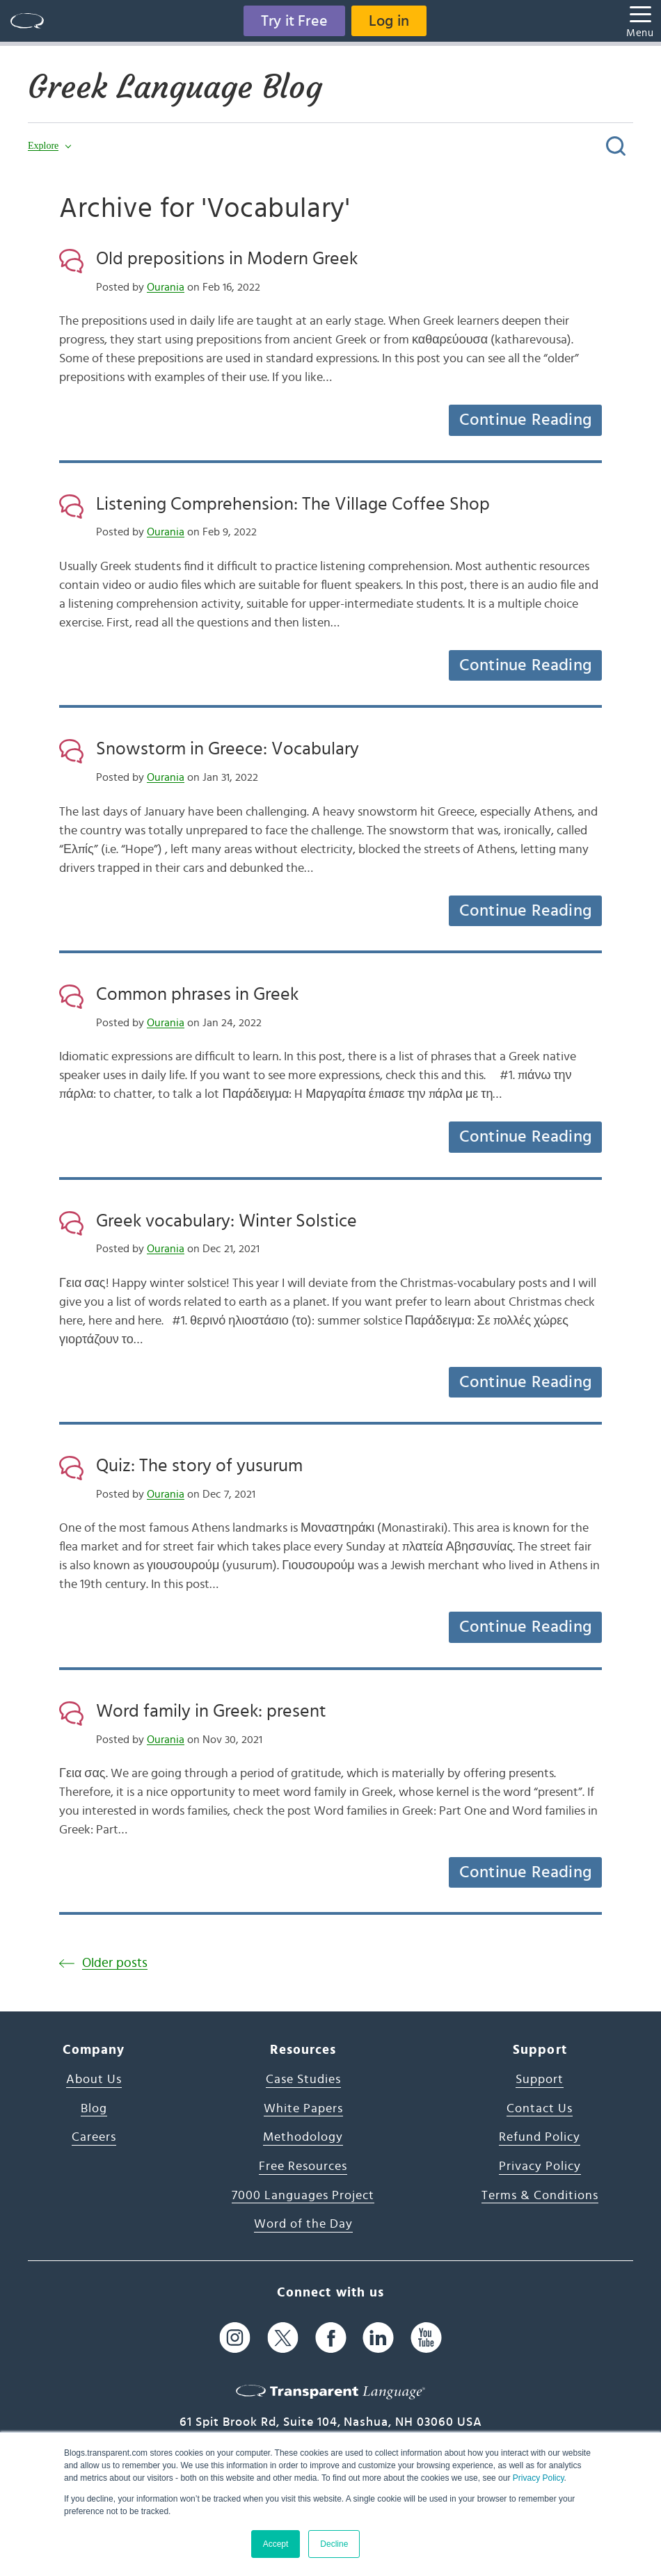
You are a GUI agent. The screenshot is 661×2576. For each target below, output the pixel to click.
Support (540, 2079)
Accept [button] (276, 2544)
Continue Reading (525, 420)
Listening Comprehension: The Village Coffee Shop (293, 504)
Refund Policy (539, 2137)
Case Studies (303, 2079)
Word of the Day (303, 2224)
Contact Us (540, 2109)
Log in (389, 21)
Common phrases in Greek (197, 994)
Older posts (115, 1963)
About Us (94, 2079)
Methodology (303, 2137)
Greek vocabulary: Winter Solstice (226, 1221)
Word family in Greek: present (211, 1711)
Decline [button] (334, 2544)
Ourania (165, 287)
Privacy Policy (538, 2478)
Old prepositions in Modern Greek (227, 259)
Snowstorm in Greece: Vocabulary (227, 749)
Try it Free (294, 21)
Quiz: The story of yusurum (199, 1466)
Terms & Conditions (539, 2195)
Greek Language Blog (175, 87)
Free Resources (303, 2166)
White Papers (303, 2109)
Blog (94, 2109)
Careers (94, 2137)
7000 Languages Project (303, 2195)
